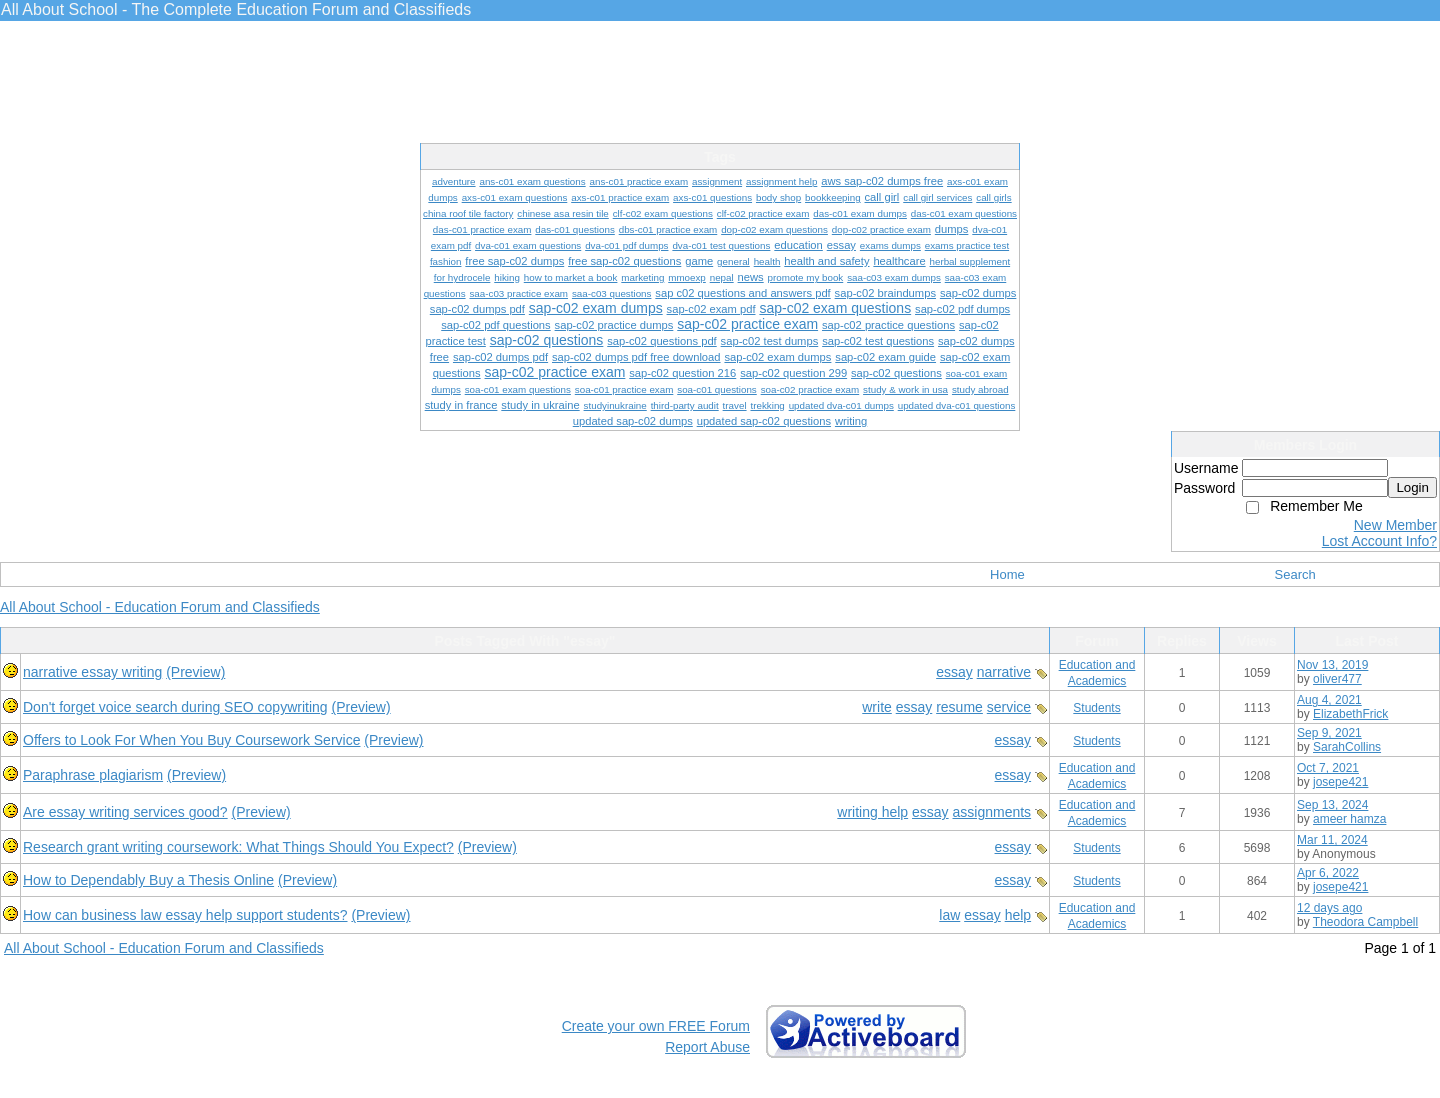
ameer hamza (1349, 819)
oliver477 (1337, 679)
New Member (1395, 525)
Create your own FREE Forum (656, 1026)
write (877, 707)
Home (1007, 574)
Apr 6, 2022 (1328, 873)
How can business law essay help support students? (185, 915)
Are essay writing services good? (125, 812)
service (1009, 707)
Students (1096, 708)
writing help (872, 812)
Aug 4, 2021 (1329, 700)
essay (954, 672)
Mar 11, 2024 (1332, 840)
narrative (1004, 672)
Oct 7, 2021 (1328, 768)
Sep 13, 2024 (1332, 805)
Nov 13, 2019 (1332, 665)
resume (959, 707)
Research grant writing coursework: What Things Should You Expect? (238, 847)
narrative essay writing (92, 672)
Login (1412, 487)
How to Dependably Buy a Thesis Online (148, 880)
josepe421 (1340, 782)
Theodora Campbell (1365, 922)
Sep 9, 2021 (1329, 733)
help (1018, 915)
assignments (992, 812)
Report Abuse (707, 1047)
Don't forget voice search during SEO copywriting (175, 707)
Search (1295, 574)
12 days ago (1329, 908)
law (949, 915)
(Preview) (195, 672)
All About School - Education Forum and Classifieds (160, 607)
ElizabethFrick (1350, 714)
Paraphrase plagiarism (93, 775)
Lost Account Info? (1379, 541)
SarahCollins (1347, 747)
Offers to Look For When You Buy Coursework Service (191, 740)
